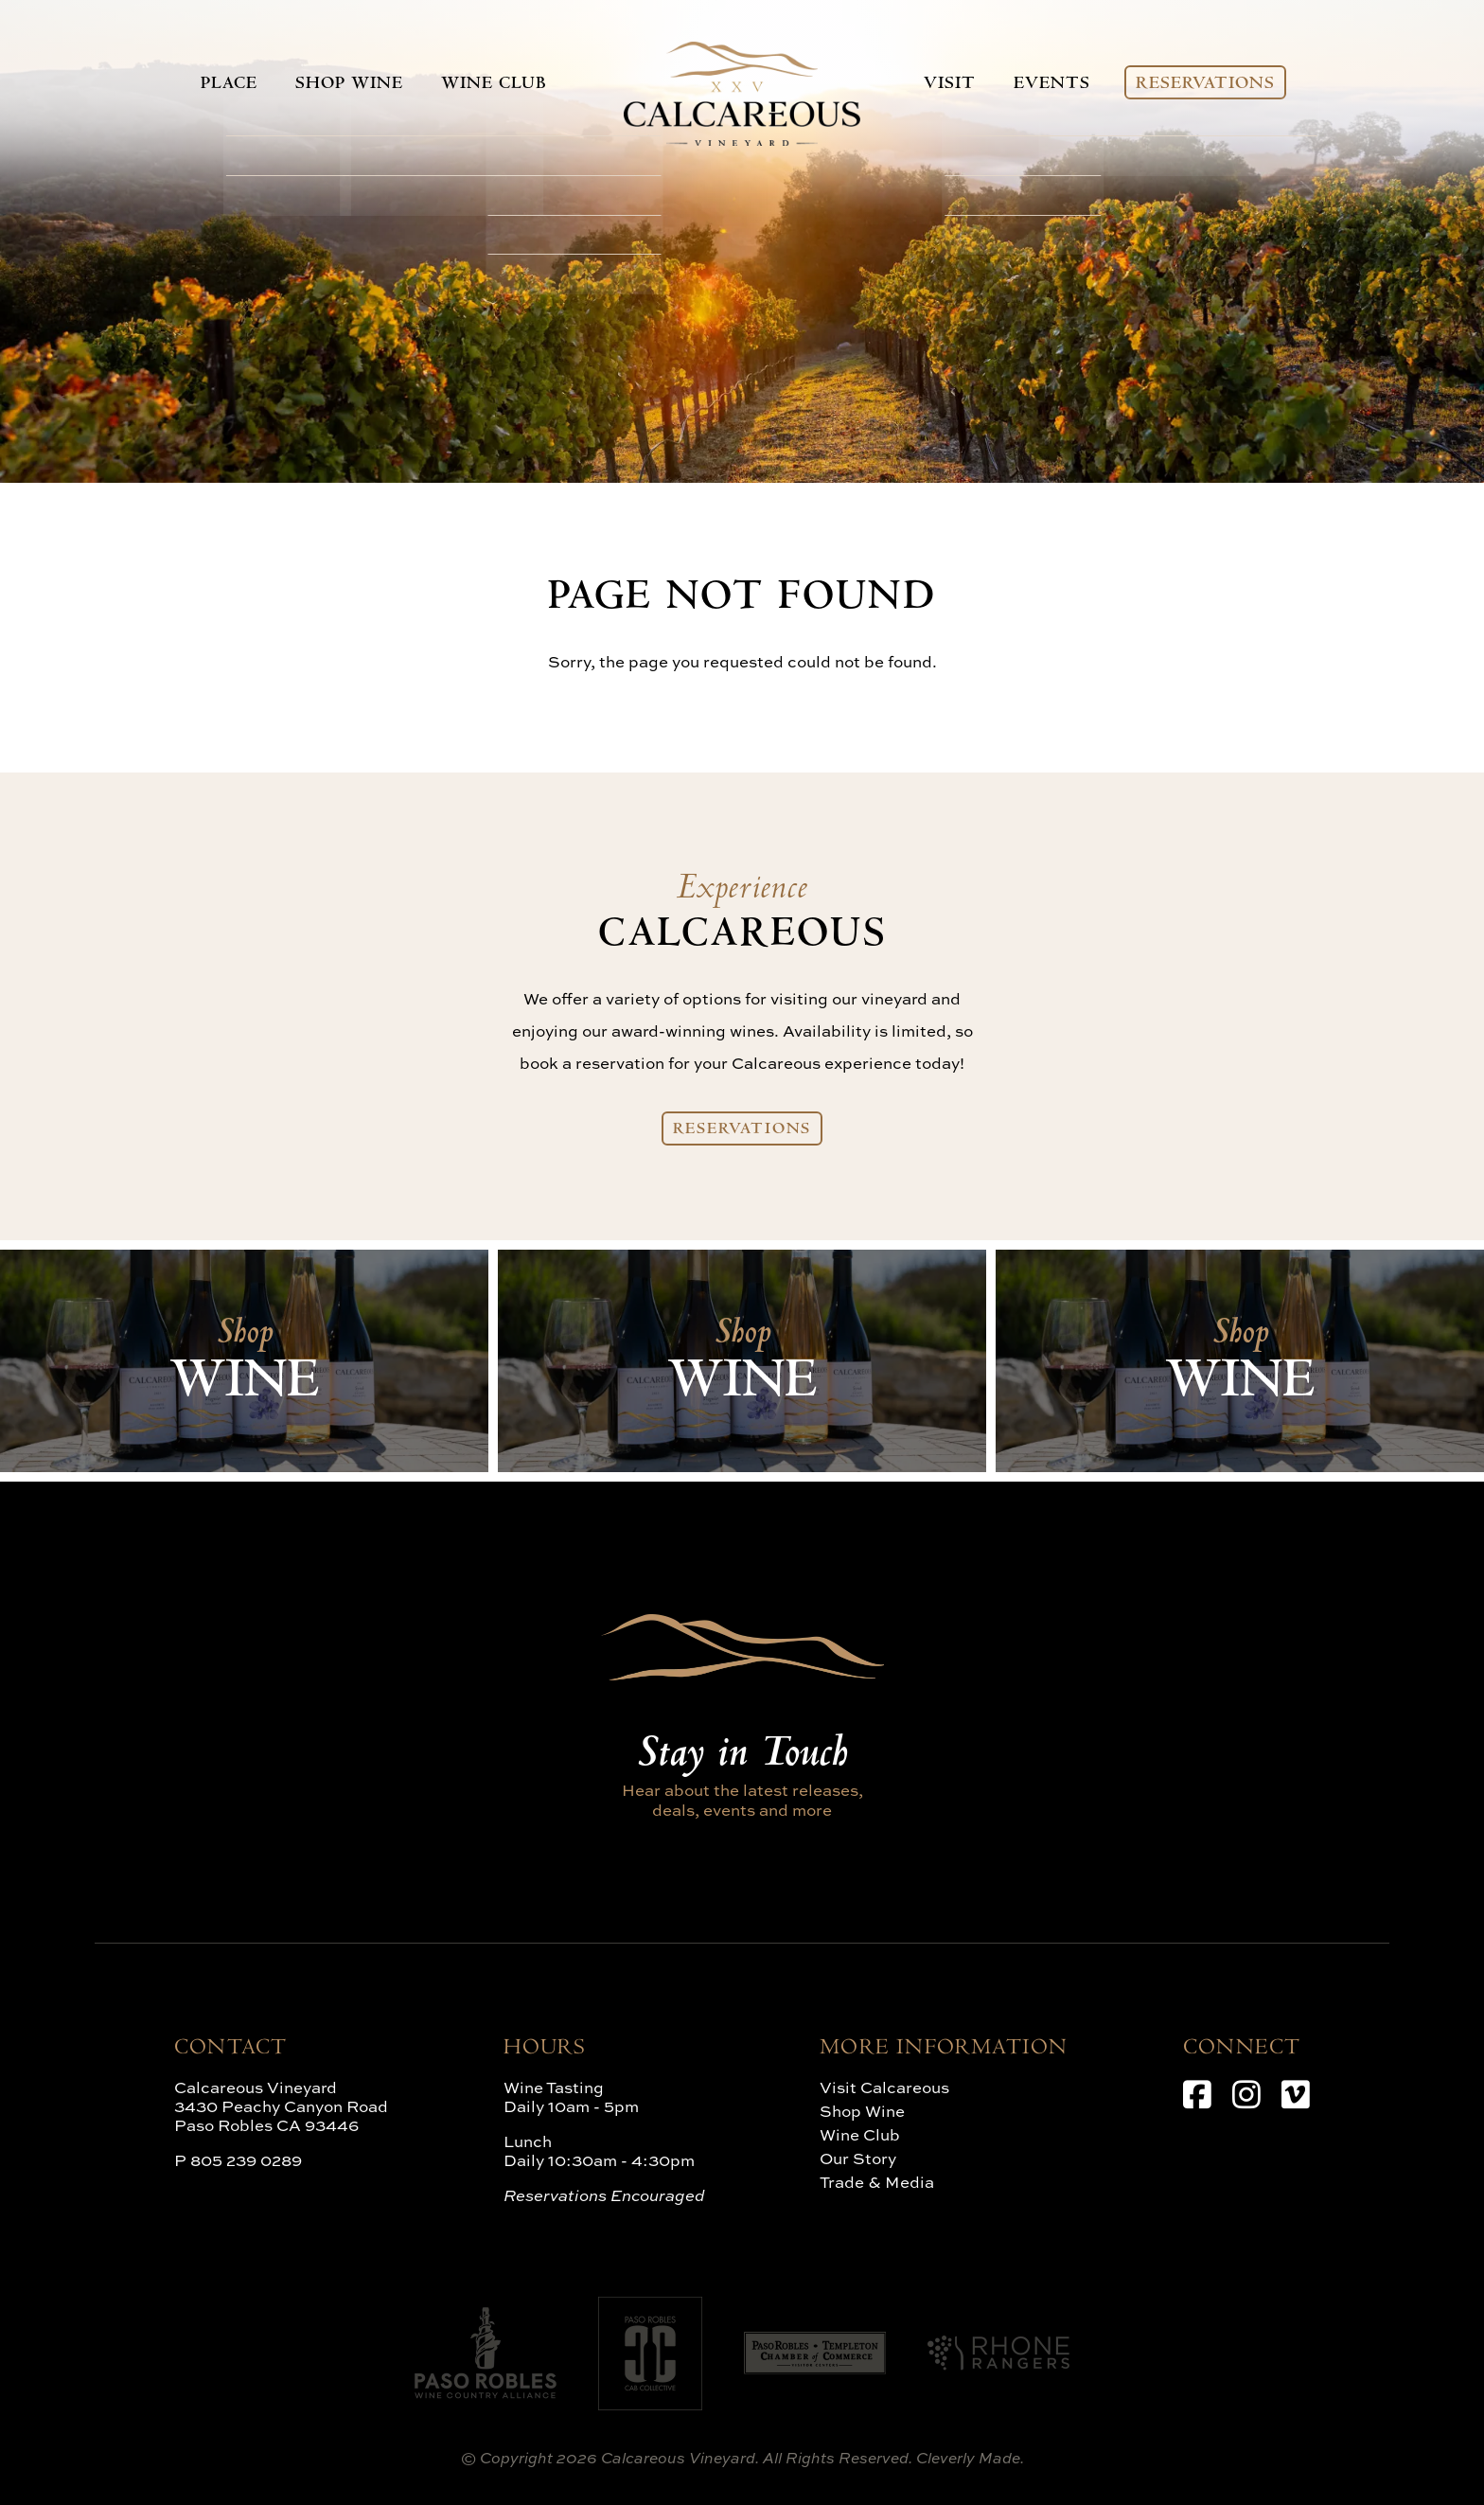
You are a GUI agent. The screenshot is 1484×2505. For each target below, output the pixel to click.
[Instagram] (1246, 2094)
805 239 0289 (246, 2160)
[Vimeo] (1295, 2094)
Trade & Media (877, 2182)
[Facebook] (1197, 2094)
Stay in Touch (742, 1756)
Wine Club (485, 84)
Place (224, 84)
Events (1056, 84)
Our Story (858, 2158)
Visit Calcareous (884, 2087)
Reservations (1210, 84)
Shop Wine (342, 84)
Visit (954, 84)
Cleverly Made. (970, 2457)
